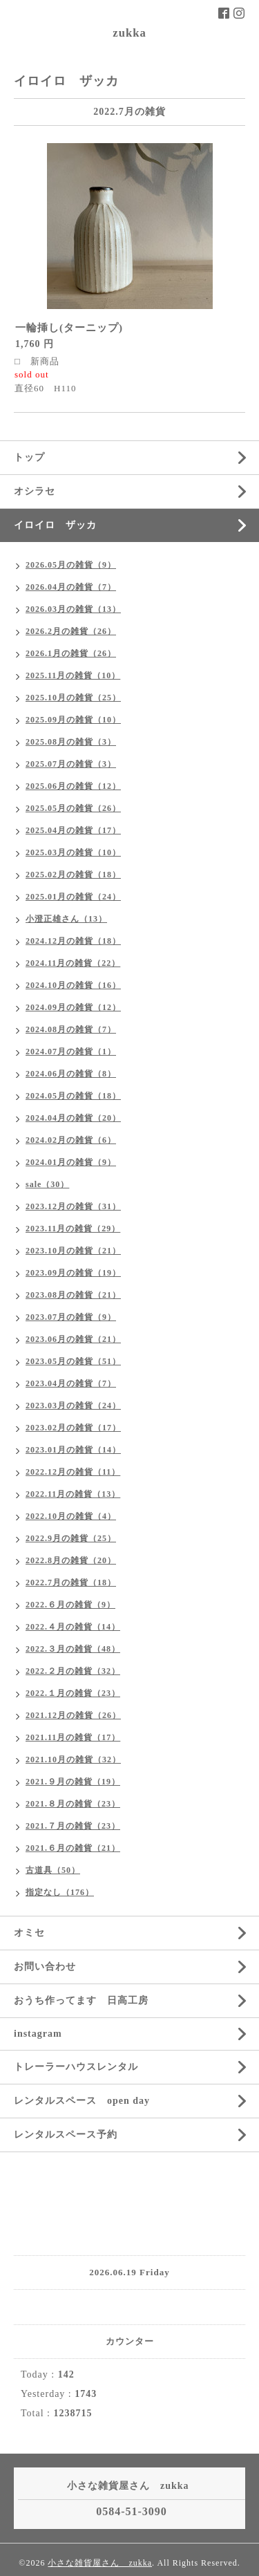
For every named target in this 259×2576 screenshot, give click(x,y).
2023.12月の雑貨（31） (73, 1206)
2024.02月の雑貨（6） (71, 1140)
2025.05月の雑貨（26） (73, 808)
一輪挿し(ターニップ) (69, 327)
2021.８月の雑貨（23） (73, 1804)
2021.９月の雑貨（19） (73, 1781)
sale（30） (47, 1184)
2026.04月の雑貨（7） (71, 587)
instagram (38, 2033)
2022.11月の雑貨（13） (73, 1494)
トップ (29, 457)
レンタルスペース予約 (65, 2134)
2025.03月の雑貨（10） (73, 852)
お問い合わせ (45, 1966)
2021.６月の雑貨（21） (73, 1848)
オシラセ (34, 491)
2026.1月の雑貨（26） (71, 653)
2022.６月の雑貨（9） (70, 1604)
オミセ (29, 1933)
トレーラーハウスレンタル (76, 2067)
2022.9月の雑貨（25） (71, 1538)
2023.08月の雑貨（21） (73, 1295)
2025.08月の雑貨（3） (71, 742)
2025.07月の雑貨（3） (71, 764)
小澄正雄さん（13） (66, 919)
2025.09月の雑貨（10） (73, 720)
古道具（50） (53, 1870)
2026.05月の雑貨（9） (71, 565)
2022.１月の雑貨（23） (73, 1693)
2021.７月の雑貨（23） (73, 1826)
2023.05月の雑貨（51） (73, 1361)
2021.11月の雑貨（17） (73, 1737)
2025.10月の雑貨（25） (73, 697)
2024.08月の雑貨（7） (71, 1029)
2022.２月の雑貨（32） (73, 1671)
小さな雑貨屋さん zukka (100, 2563)
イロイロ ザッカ (55, 525)
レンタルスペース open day (82, 2101)
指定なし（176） (60, 1892)
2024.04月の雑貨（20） (73, 1118)
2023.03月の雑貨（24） (73, 1405)
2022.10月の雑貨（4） (71, 1516)
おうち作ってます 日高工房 (81, 2000)
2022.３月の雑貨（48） (73, 1649)
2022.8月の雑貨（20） (71, 1560)
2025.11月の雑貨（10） (73, 675)
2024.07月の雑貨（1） (71, 1051)
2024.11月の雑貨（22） (73, 963)
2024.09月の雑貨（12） (73, 1007)
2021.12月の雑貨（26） (73, 1715)
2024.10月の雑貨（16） (73, 985)
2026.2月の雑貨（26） (71, 631)
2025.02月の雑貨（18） (73, 874)
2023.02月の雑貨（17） (73, 1427)
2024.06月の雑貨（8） (71, 1074)
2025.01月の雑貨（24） (73, 897)
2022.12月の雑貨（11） (73, 1472)
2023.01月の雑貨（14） (73, 1450)
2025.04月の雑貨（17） (73, 830)
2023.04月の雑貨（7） (71, 1383)
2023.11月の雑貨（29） (73, 1228)
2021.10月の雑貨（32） (73, 1759)
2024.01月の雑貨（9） (71, 1162)
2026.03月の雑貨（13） (73, 609)
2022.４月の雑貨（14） (73, 1627)
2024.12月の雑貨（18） (73, 941)
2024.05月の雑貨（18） (73, 1096)
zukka (129, 32)
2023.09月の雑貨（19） (73, 1273)
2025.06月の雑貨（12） (73, 786)
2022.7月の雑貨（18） (71, 1582)
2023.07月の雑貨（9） (71, 1317)
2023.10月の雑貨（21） (73, 1251)
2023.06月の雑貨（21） (73, 1339)
